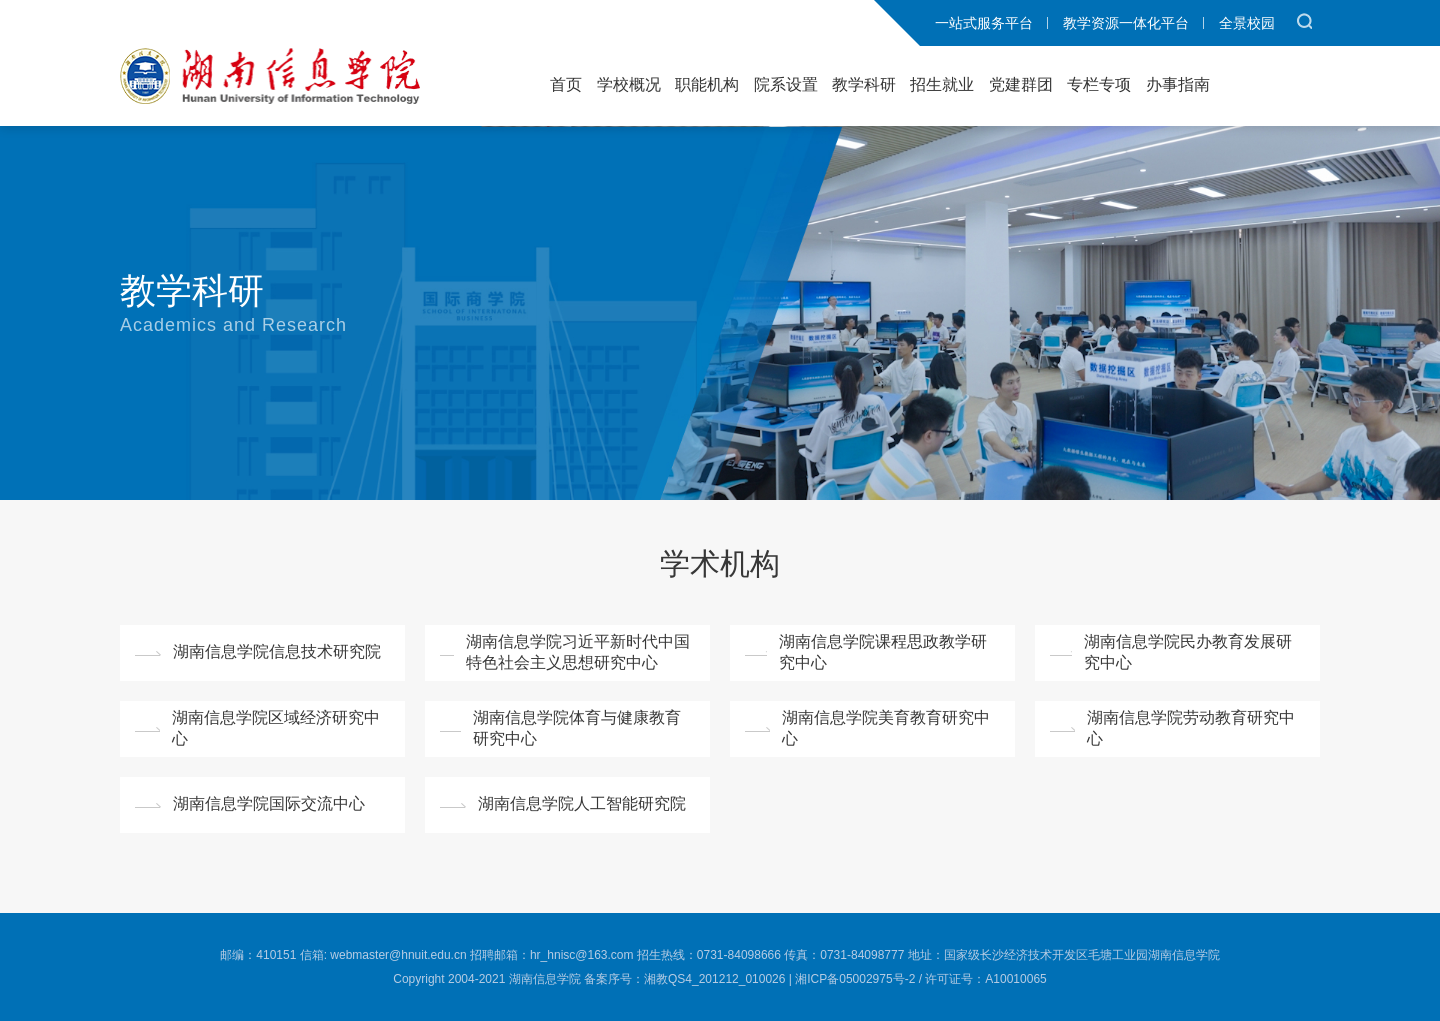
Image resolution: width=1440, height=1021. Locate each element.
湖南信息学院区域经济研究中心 (276, 728)
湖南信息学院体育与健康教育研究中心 (577, 728)
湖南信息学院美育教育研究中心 (886, 728)
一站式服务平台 (984, 23)
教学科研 (864, 84)
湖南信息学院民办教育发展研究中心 (1188, 652)
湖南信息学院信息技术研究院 (277, 651)
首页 (566, 84)
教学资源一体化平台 (1126, 23)
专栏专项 (1099, 84)
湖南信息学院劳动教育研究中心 (1191, 728)
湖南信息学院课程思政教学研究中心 (883, 652)
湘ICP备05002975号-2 (855, 979)
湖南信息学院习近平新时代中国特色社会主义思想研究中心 (578, 652)
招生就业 (942, 84)
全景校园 (1247, 23)
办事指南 (1178, 84)
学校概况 (629, 84)
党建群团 (1021, 84)
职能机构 (707, 84)
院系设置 (786, 84)
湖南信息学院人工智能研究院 (582, 803)
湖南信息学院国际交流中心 (269, 803)
